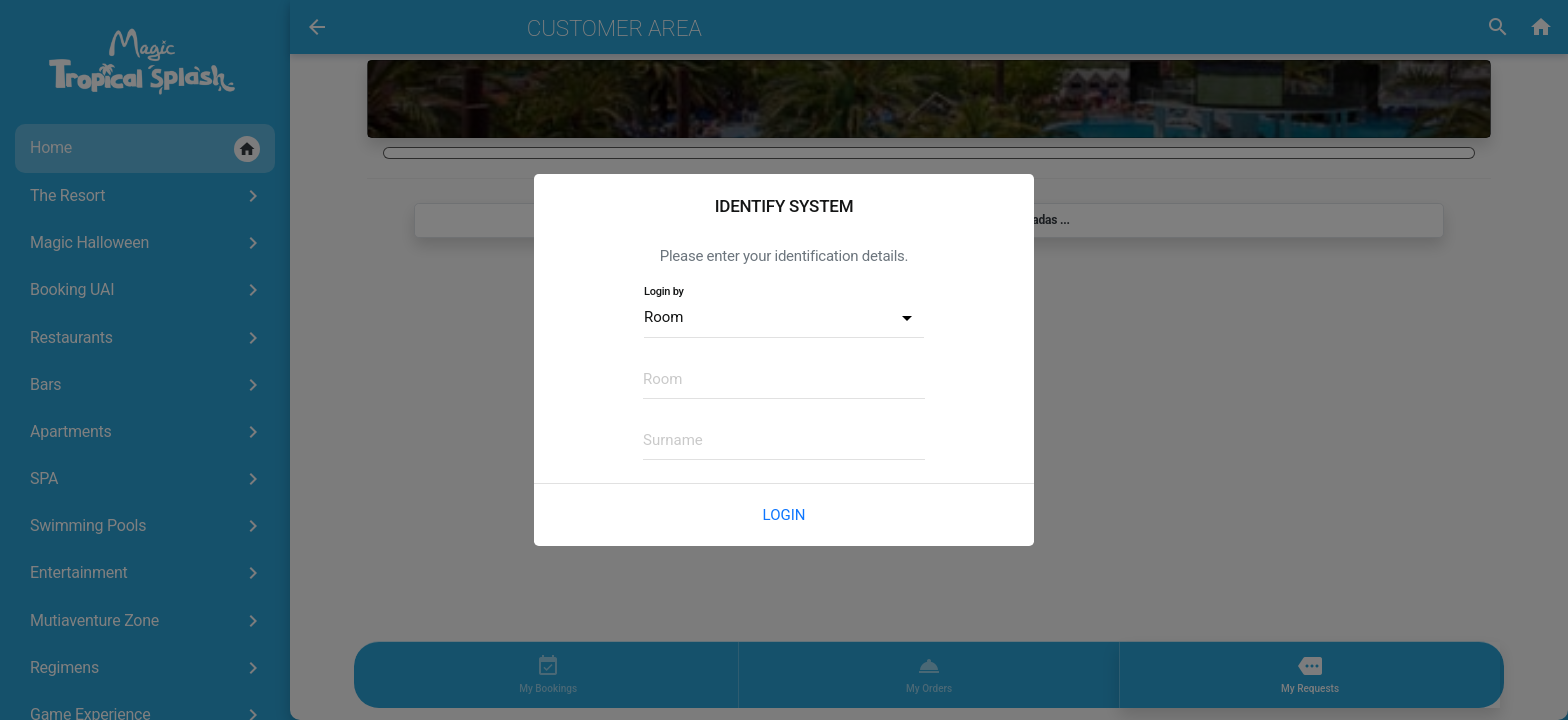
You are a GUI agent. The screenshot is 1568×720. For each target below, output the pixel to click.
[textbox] (784, 379)
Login (784, 515)
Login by (664, 291)
